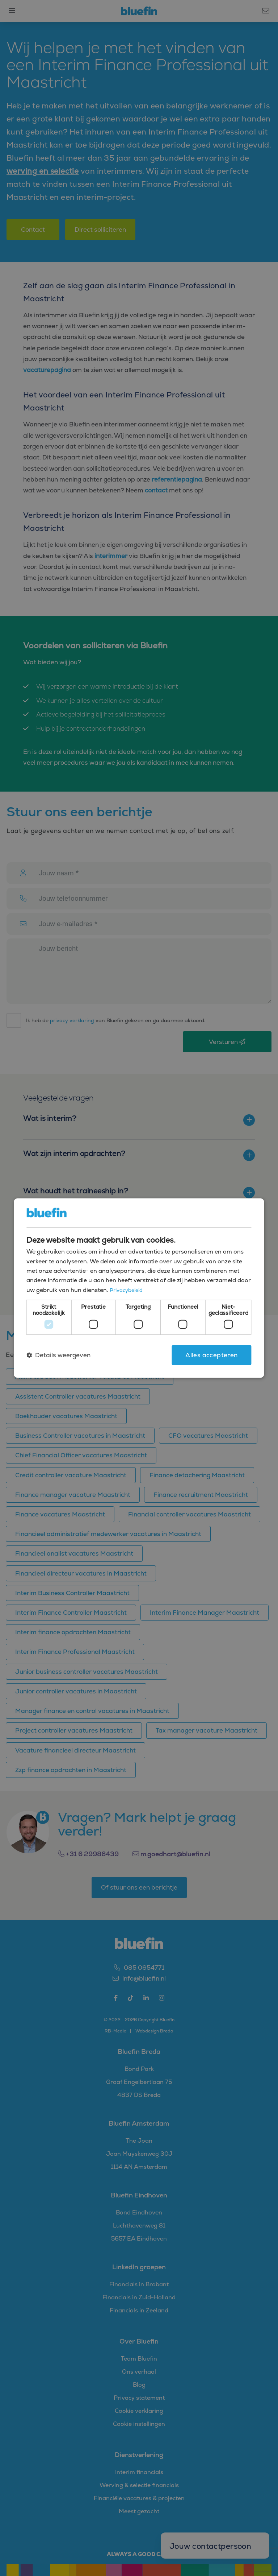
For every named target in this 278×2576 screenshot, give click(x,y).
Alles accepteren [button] (211, 1355)
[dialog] (139, 1288)
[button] (58, 1355)
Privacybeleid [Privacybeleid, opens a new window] (127, 1290)
